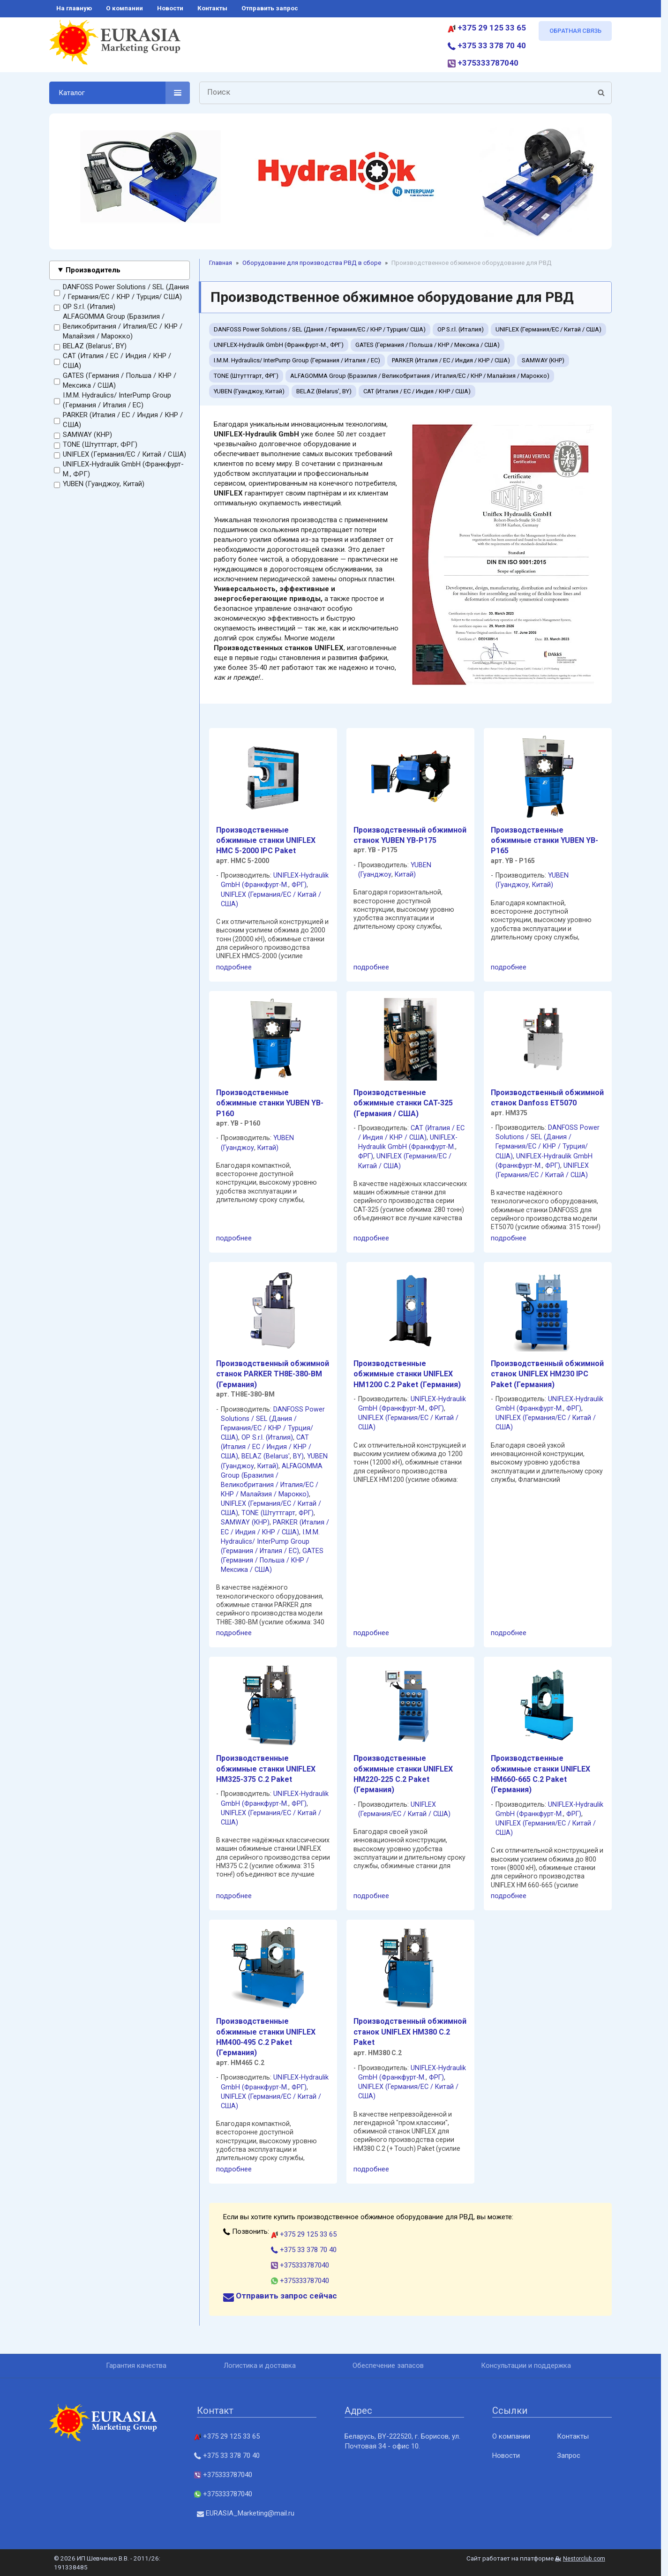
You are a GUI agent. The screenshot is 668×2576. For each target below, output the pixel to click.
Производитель (93, 270)
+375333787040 (483, 63)
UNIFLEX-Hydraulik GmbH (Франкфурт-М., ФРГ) (119, 469)
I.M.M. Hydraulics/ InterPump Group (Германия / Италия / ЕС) (112, 400)
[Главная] (114, 46)
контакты (212, 8)
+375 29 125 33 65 (487, 27)
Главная (220, 262)
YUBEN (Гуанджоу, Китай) (99, 484)
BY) (298, 1456)
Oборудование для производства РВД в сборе (311, 262)
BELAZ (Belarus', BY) (90, 346)
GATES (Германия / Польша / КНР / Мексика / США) (115, 381)
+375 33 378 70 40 (487, 45)
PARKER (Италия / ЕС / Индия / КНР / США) (118, 420)
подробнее (234, 967)
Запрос (568, 2455)
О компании (511, 2436)
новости (170, 8)
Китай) (405, 875)
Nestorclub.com (584, 2558)
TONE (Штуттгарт (268, 1513)
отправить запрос (269, 8)
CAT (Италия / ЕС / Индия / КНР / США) (112, 361)
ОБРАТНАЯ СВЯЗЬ (575, 30)
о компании (124, 8)
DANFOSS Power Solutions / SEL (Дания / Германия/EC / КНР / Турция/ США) (121, 292)
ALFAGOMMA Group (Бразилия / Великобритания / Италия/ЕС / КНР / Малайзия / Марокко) (118, 326)
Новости (506, 2455)
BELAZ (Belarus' (265, 1456)
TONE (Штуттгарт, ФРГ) (95, 445)
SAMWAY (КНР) (83, 435)
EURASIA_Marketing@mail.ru (245, 2513)
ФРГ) (299, 885)
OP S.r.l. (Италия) (84, 307)
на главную (74, 8)
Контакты (573, 2436)
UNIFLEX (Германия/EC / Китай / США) (120, 454)
